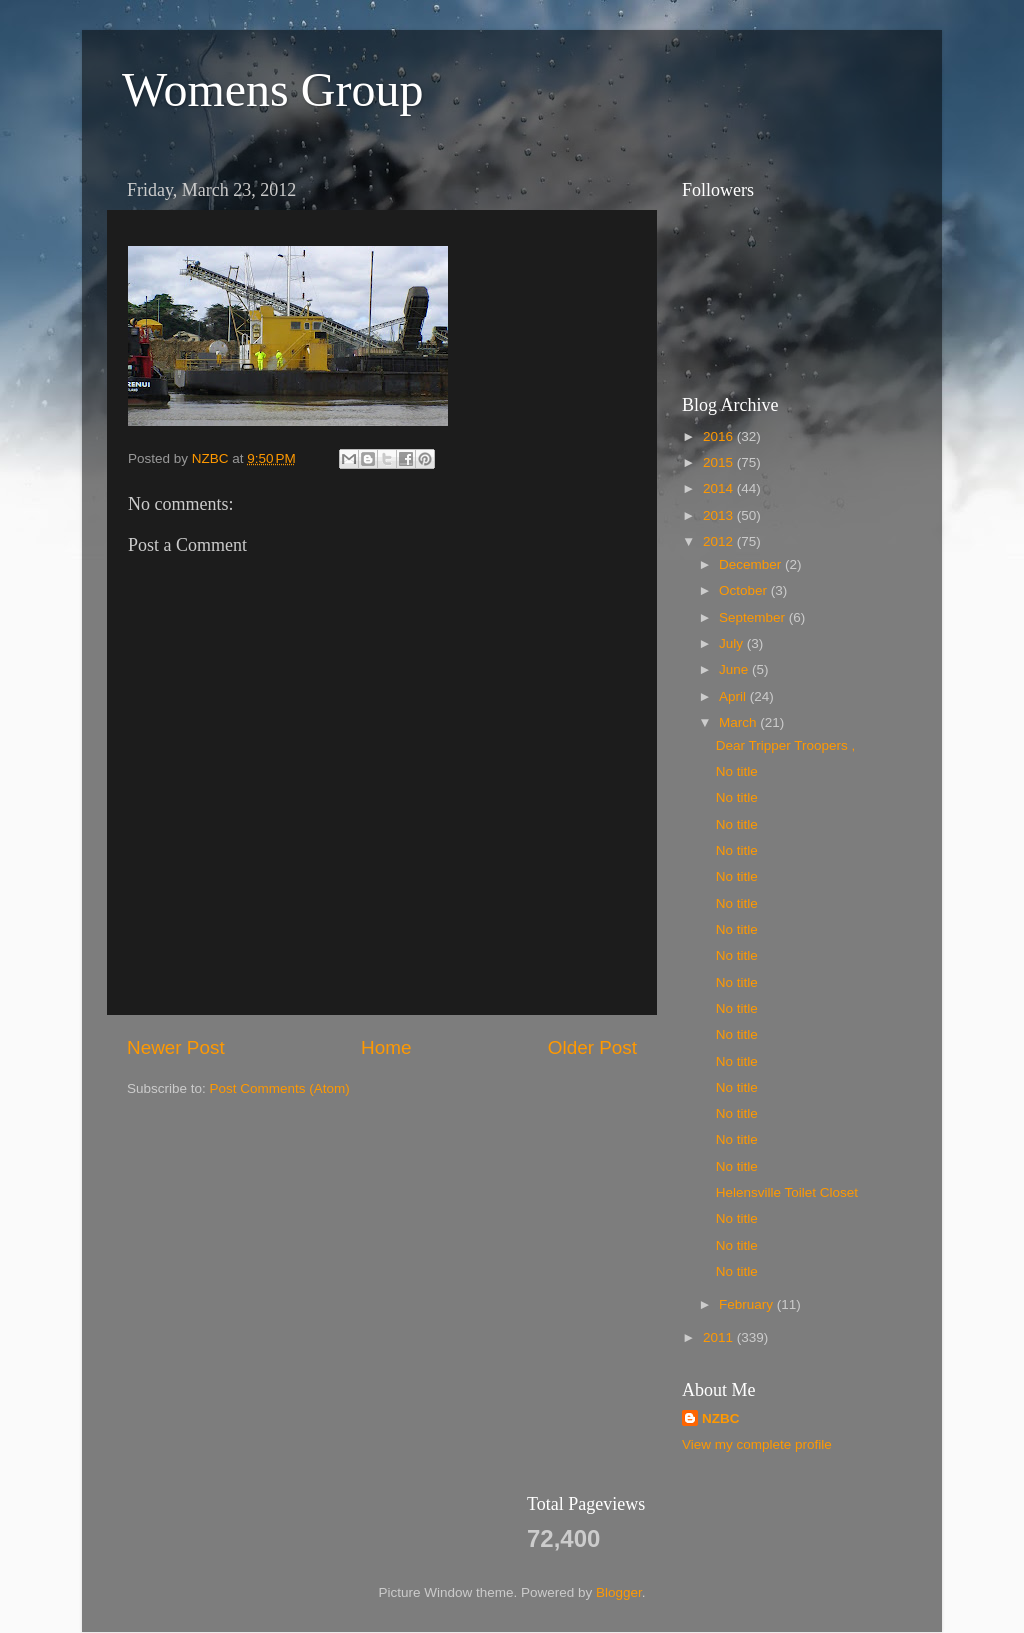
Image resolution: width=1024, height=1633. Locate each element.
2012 (720, 541)
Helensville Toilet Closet (787, 1192)
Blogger (619, 1592)
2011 (720, 1337)
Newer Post (176, 1047)
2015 (720, 462)
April (734, 696)
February (748, 1304)
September (754, 617)
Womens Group (272, 89)
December (752, 564)
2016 (720, 436)
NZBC (721, 1418)
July (733, 643)
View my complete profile (757, 1444)
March (739, 722)
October (745, 590)
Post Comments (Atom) (280, 1088)
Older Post (592, 1047)
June (735, 669)
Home (386, 1047)
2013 (720, 515)
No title (737, 771)
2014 (720, 488)
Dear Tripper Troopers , (786, 745)
